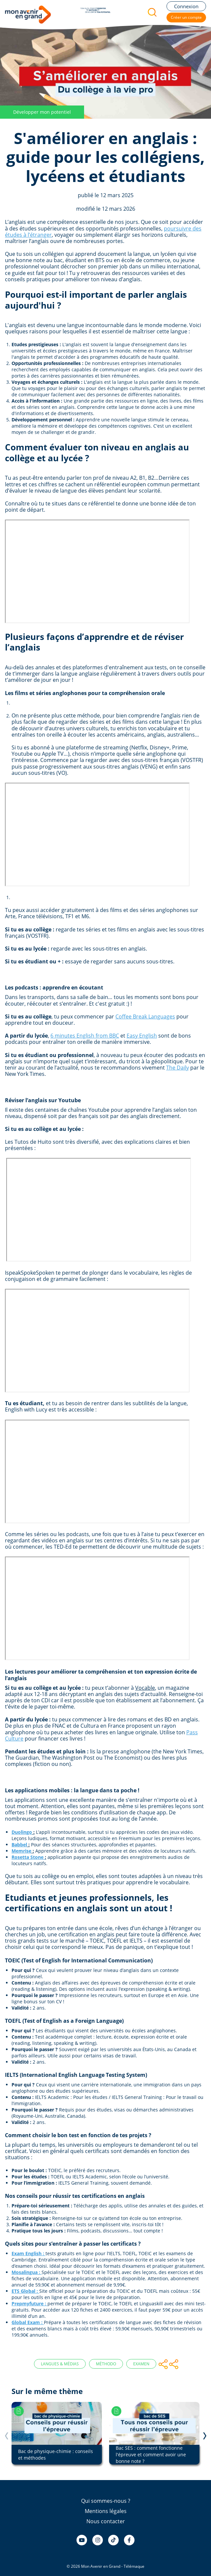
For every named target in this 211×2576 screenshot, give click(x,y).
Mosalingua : (26, 2272)
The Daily (177, 1067)
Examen (141, 2364)
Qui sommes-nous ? (105, 2500)
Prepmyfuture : (29, 2303)
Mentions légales (106, 2511)
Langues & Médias (60, 2364)
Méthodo (106, 2364)
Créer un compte (186, 17)
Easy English (142, 1035)
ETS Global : (25, 2291)
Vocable (145, 1687)
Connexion (186, 6)
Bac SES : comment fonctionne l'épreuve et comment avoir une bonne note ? (151, 2454)
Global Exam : (27, 2322)
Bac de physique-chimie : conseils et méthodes (55, 2454)
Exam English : (28, 2253)
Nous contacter (105, 2521)
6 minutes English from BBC (84, 1035)
